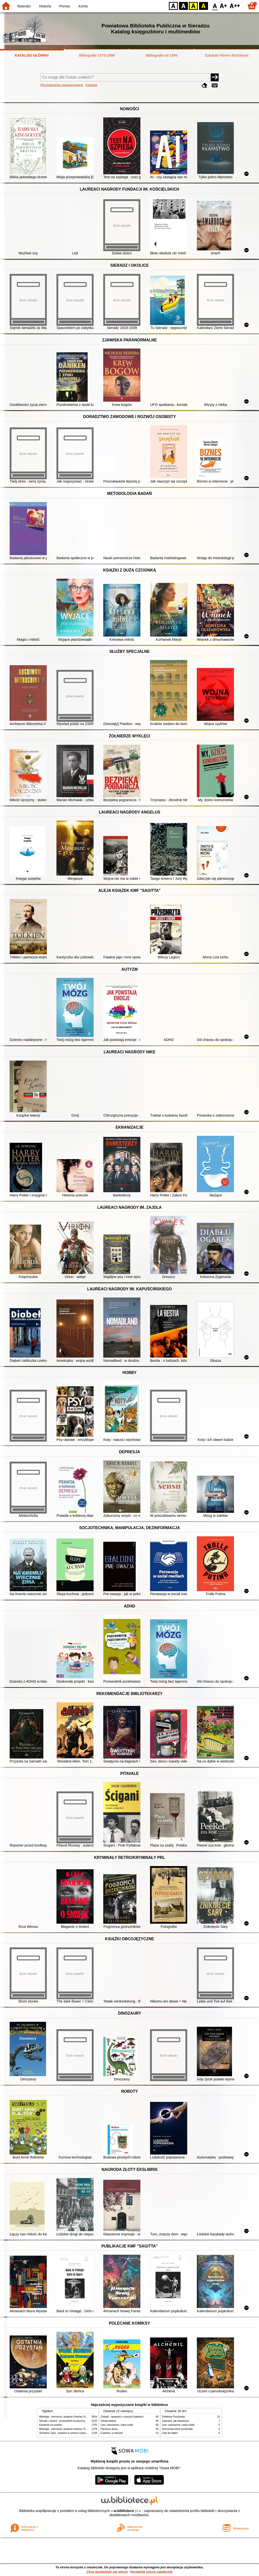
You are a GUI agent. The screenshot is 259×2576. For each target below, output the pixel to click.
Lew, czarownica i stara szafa (117, 2424)
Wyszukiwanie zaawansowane (61, 85)
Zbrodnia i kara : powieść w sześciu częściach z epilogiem (71, 2433)
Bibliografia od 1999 (161, 55)
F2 (235, 5)
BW (183, 5)
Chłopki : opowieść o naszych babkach (122, 2416)
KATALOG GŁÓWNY (32, 55)
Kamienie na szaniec (50, 2424)
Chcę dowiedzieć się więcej (107, 2572)
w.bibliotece (126, 2511)
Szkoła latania (108, 2421)
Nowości (24, 6)
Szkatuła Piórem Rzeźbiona (227, 55)
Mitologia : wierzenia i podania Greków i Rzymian (66, 2416)
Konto (83, 6)
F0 (214, 5)
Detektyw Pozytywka (173, 2416)
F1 (223, 5)
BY (203, 5)
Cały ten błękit (170, 2433)
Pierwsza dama (109, 2429)
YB (193, 5)
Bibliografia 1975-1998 (97, 55)
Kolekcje (91, 85)
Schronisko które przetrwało (177, 2429)
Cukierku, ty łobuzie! (112, 2433)
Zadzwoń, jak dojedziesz (175, 2421)
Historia (45, 6)
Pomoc (64, 6)
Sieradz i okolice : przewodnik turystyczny (62, 2421)
